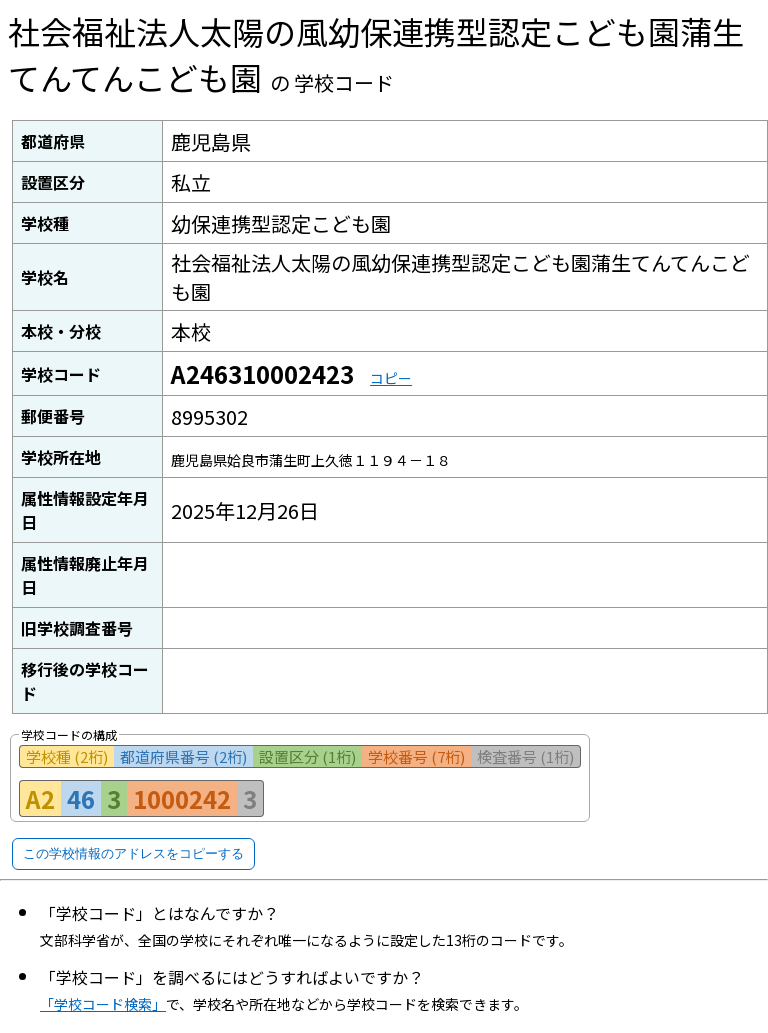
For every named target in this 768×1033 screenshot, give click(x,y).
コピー (391, 378)
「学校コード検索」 (103, 1004)
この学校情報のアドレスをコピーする (133, 853)
